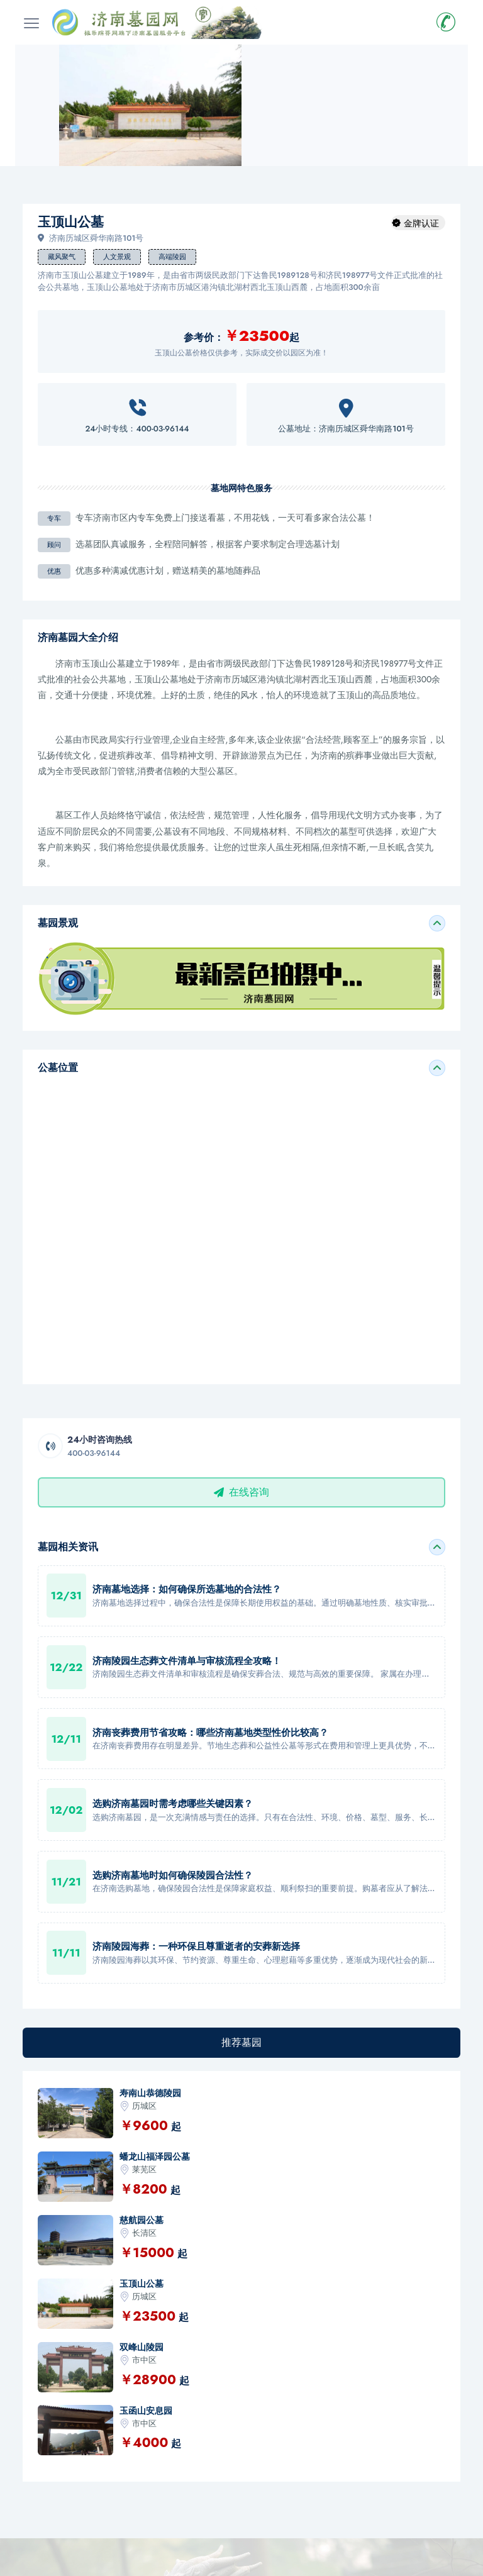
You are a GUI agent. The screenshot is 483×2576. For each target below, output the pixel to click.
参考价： (204, 337)
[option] (150, 105)
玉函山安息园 (145, 2410)
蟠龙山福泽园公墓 (154, 2156)
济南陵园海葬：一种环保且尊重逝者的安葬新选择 (196, 1946)
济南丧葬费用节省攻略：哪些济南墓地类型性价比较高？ (210, 1733)
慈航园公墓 (141, 2220)
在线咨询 (241, 1492)
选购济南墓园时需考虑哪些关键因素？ (172, 1804)
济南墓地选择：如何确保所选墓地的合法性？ (186, 1589)
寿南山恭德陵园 (150, 2093)
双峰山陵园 (141, 2347)
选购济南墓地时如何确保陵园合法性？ (172, 1875)
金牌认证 (421, 223)
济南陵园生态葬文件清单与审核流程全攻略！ (186, 1661)
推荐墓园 (241, 2042)
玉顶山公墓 (141, 2283)
